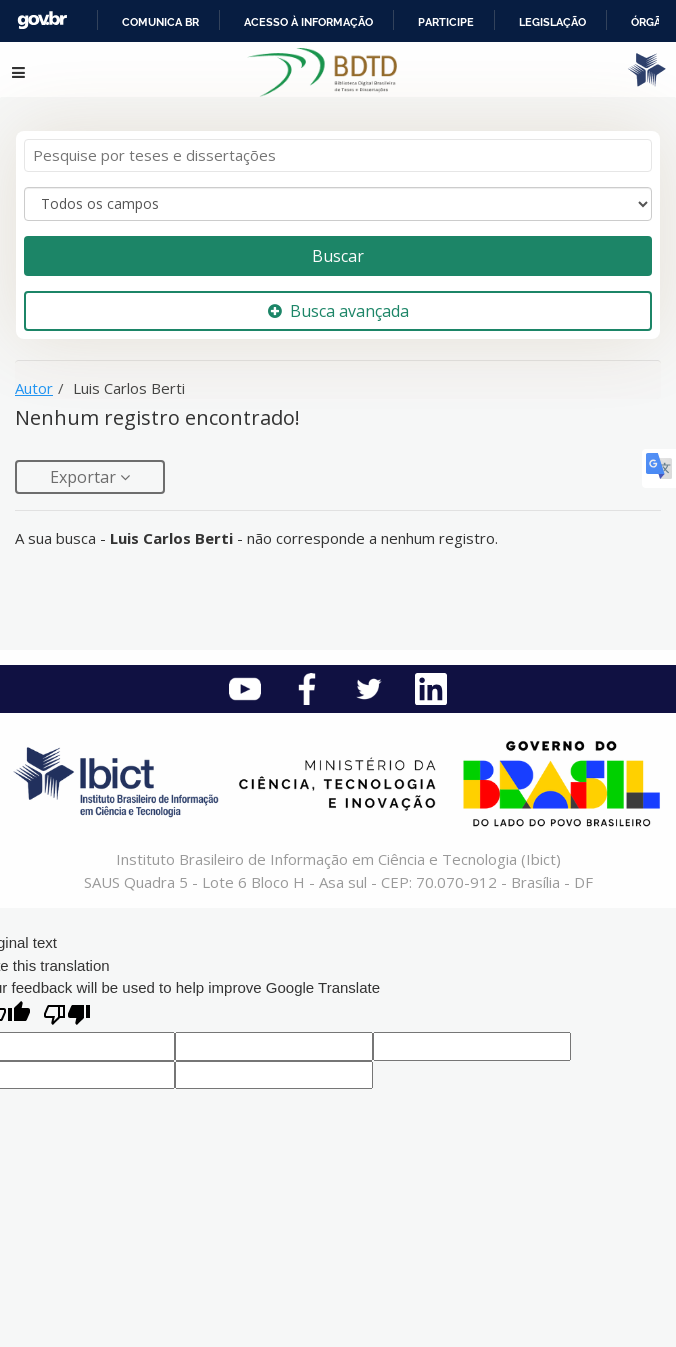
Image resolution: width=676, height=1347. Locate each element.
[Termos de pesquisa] (338, 155)
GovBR (42, 20)
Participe (446, 22)
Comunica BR (160, 22)
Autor (34, 388)
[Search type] (338, 204)
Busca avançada (338, 311)
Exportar (85, 477)
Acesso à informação (308, 22)
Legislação (552, 22)
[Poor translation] (67, 1016)
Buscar (338, 256)
